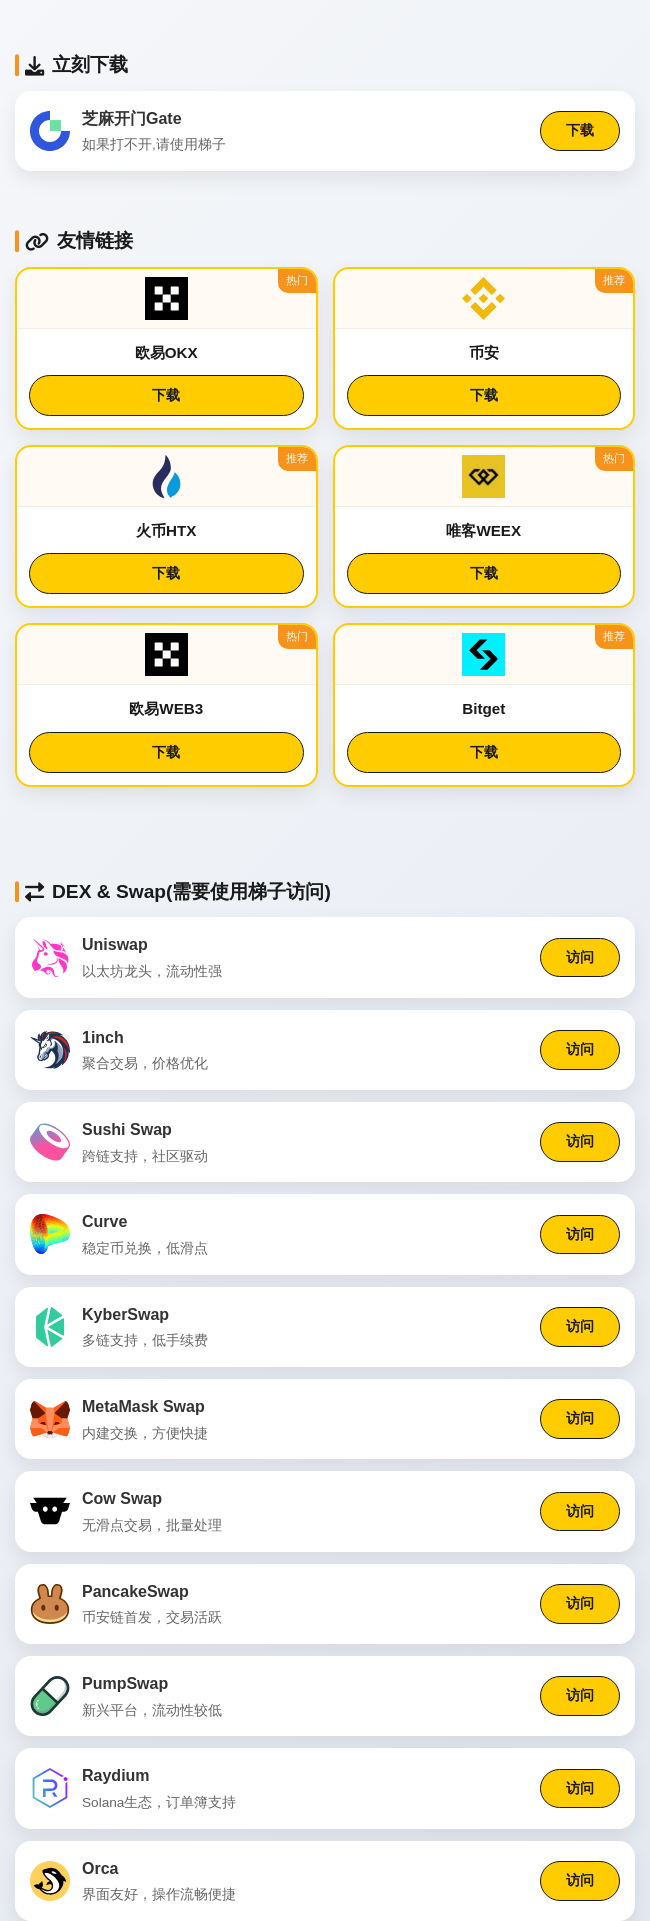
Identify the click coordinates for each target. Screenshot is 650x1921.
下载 (580, 130)
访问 (580, 957)
